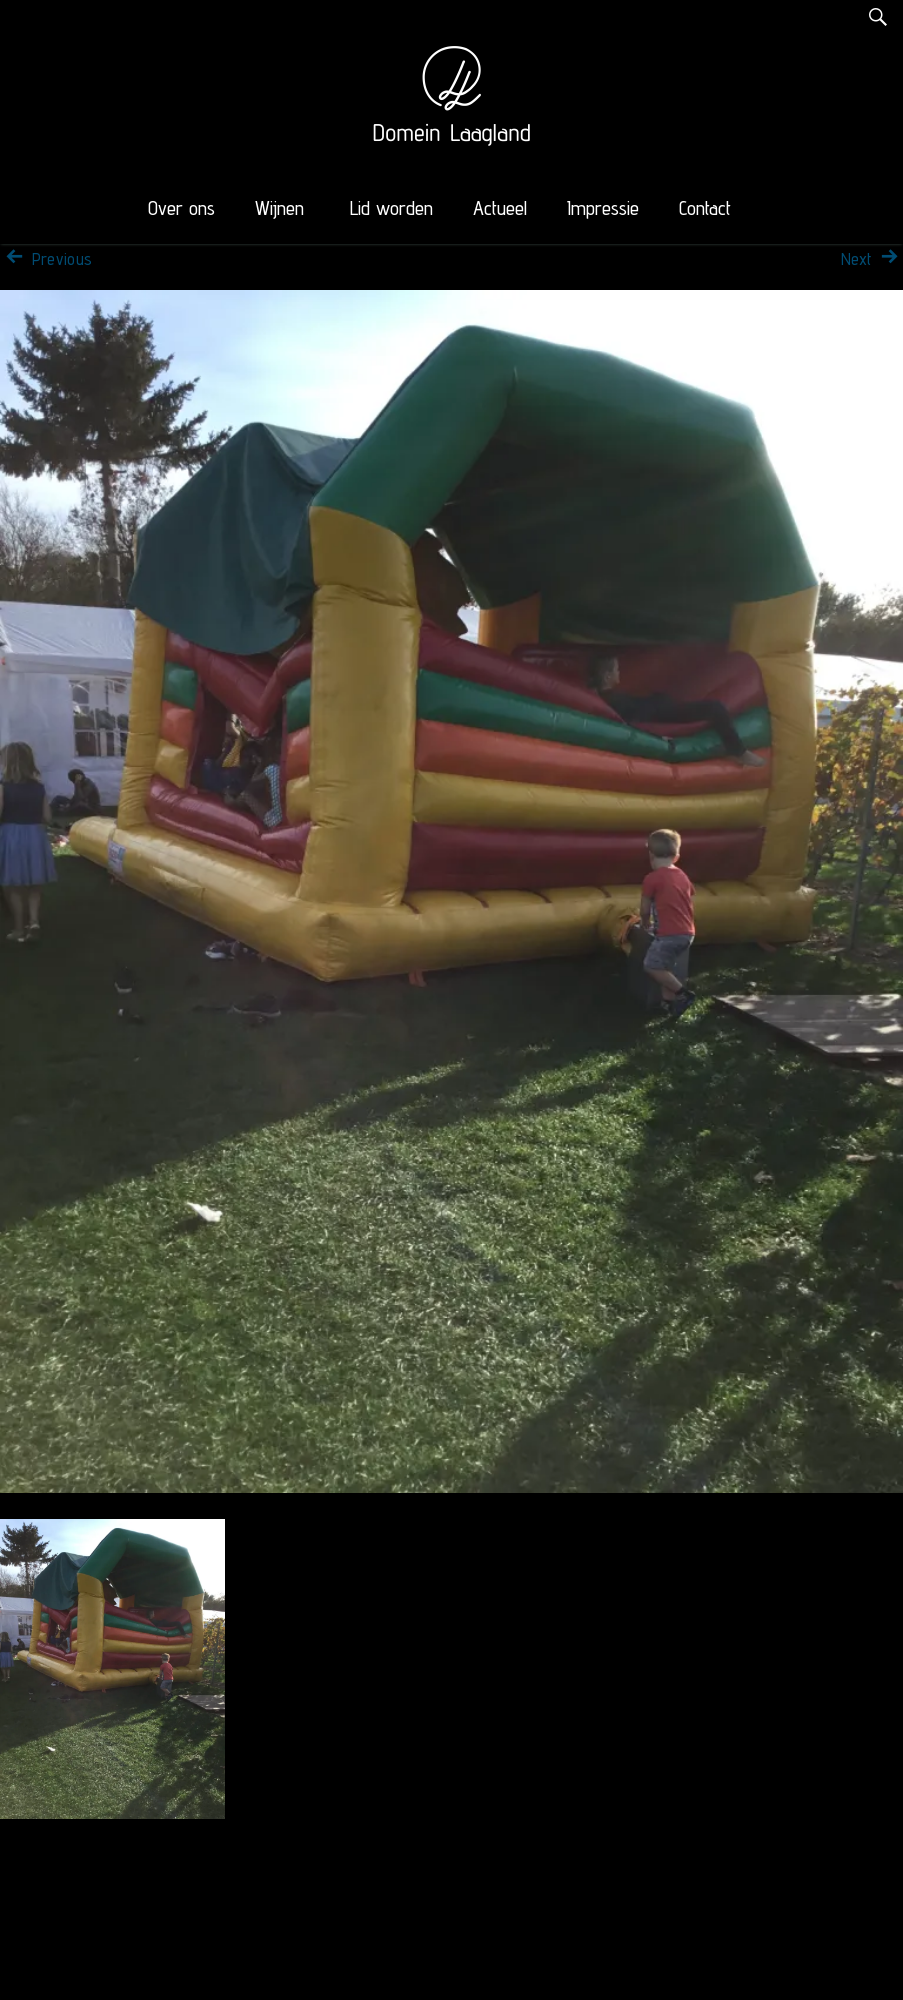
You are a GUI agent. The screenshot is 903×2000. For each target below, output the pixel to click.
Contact (705, 208)
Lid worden (391, 208)
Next (872, 259)
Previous (46, 259)
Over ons (181, 208)
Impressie (603, 208)
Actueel (500, 208)
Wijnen (279, 208)
